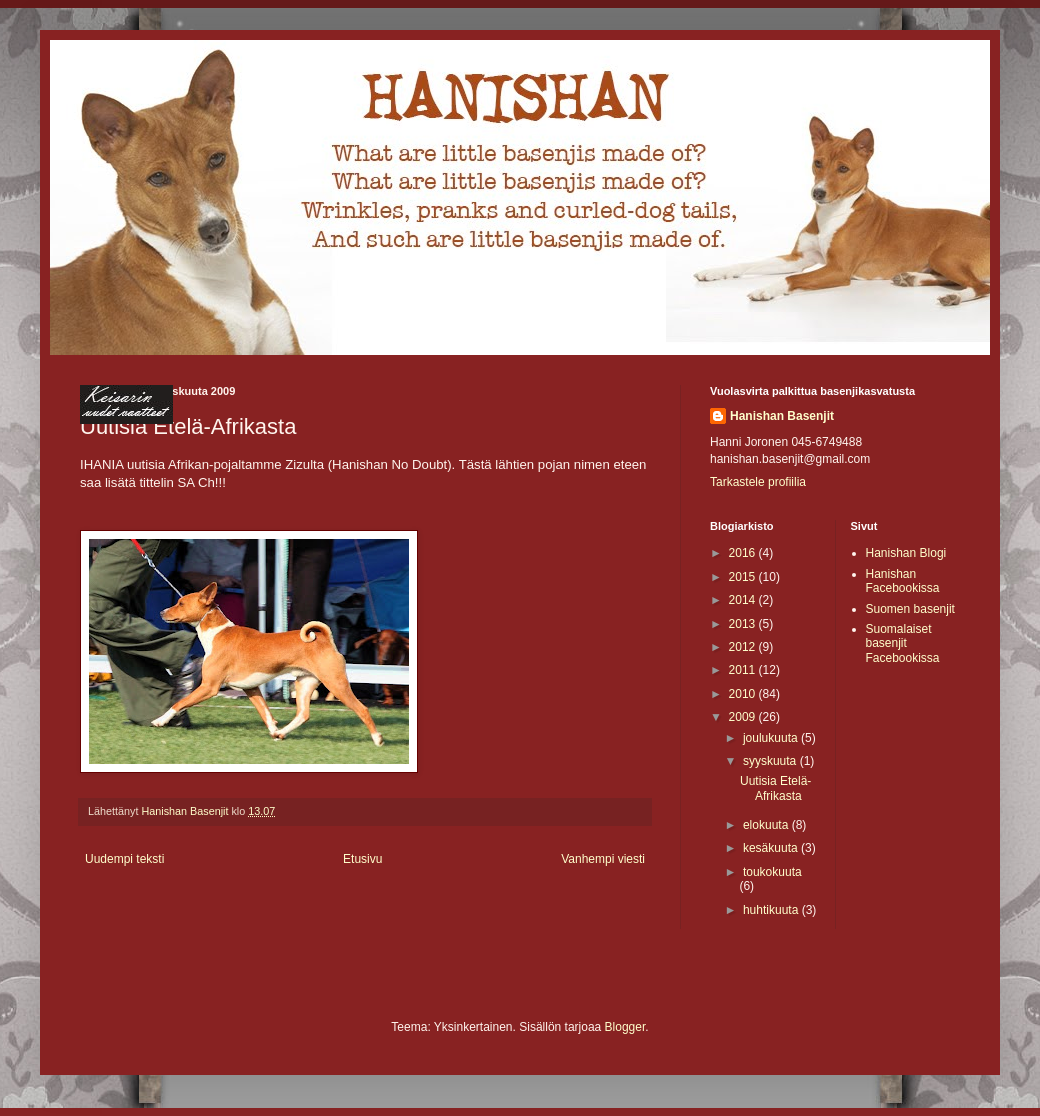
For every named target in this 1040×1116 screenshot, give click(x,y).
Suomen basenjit (910, 609)
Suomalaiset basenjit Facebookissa (903, 643)
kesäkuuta (772, 848)
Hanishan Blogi (906, 553)
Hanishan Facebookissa (903, 581)
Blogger (625, 1027)
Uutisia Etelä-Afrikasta (775, 788)
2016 (744, 553)
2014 (744, 600)
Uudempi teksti (124, 859)
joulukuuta (772, 738)
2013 (744, 624)
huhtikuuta (772, 910)
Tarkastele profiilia (758, 482)
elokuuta (767, 825)
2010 (744, 694)
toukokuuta (772, 872)
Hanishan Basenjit (782, 416)
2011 (744, 670)
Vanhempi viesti (603, 859)
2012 (744, 647)
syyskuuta (771, 761)
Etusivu (362, 859)
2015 (744, 577)
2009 (744, 717)
